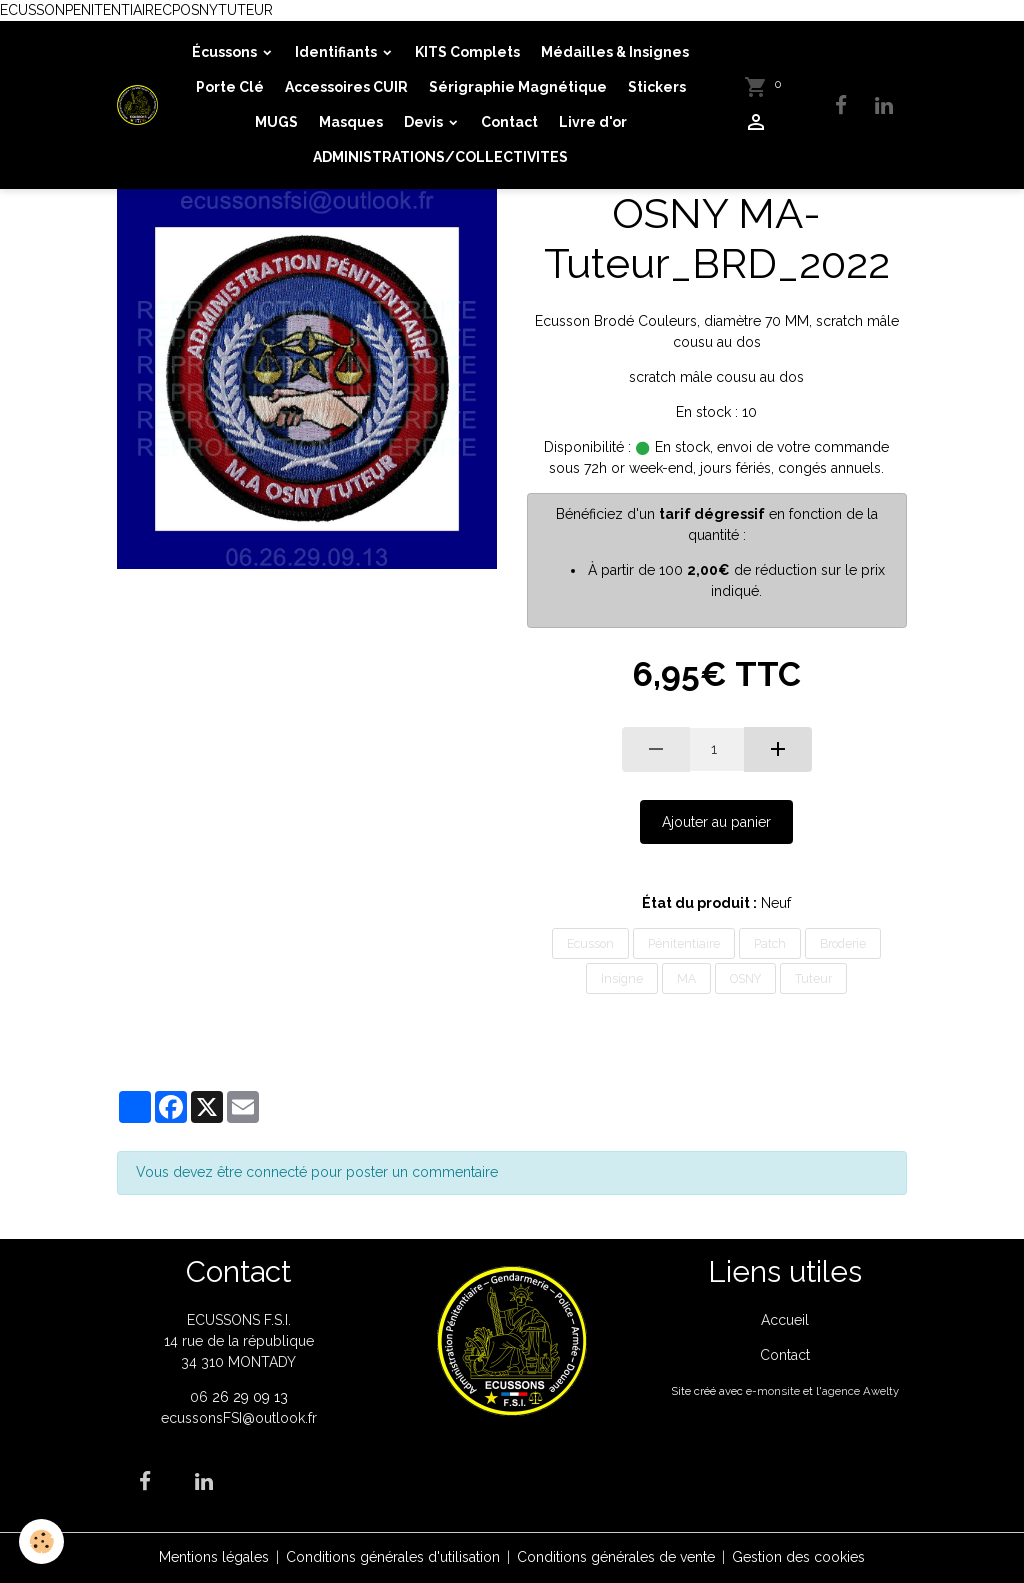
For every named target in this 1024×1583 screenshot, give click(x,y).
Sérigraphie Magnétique (518, 87)
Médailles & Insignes (615, 52)
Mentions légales (214, 1557)
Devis (425, 122)
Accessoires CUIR (346, 87)
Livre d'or (593, 122)
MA (686, 978)
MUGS (276, 122)
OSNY (745, 978)
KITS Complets (467, 52)
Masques (351, 122)
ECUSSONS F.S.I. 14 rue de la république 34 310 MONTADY (239, 1341)
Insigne (622, 978)
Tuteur (813, 978)
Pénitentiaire (684, 943)
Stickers (657, 87)
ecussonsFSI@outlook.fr (239, 1418)
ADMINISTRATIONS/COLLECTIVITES (440, 157)
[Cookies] (42, 1541)
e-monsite (773, 1391)
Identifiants (337, 52)
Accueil (785, 1320)
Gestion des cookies (798, 1557)
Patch (770, 943)
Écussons (226, 52)
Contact (509, 122)
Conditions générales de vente (616, 1557)
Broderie (843, 943)
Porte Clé (230, 87)
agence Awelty (860, 1391)
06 (201, 1397)
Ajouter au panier (716, 822)
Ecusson (590, 943)
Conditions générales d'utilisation (393, 1557)
